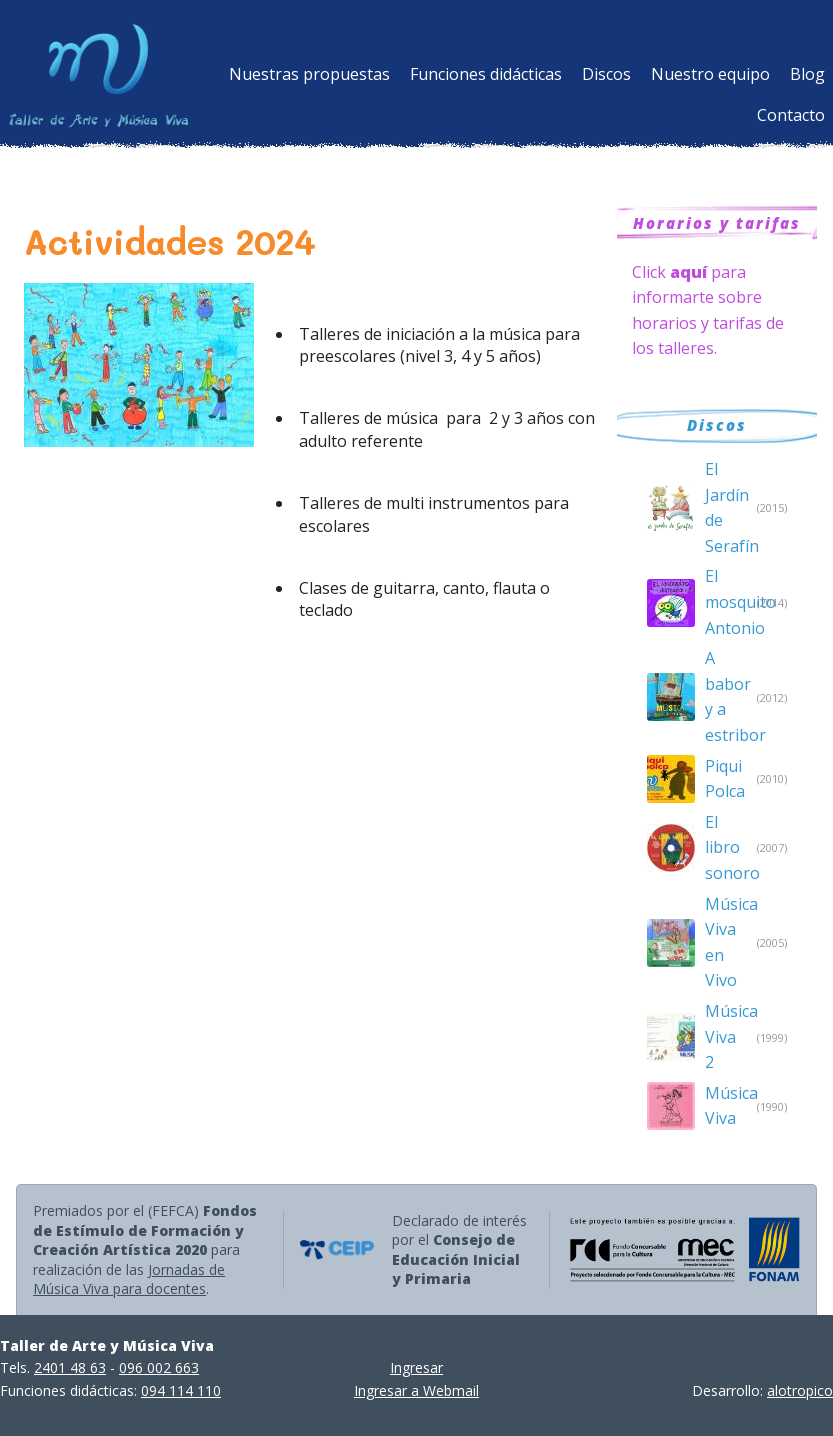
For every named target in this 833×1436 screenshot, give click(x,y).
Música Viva (726, 1106)
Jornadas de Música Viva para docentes (129, 1279)
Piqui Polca (725, 779)
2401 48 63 (70, 1367)
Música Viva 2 (726, 1036)
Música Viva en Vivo (726, 942)
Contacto (791, 115)
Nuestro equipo (710, 74)
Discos (606, 74)
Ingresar (416, 1367)
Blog (807, 74)
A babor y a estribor (726, 696)
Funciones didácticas (486, 74)
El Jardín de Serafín (726, 507)
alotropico (800, 1390)
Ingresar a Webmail (416, 1390)
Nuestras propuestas (309, 74)
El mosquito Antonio (726, 601)
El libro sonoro (726, 847)
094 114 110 (181, 1390)
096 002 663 (159, 1367)
